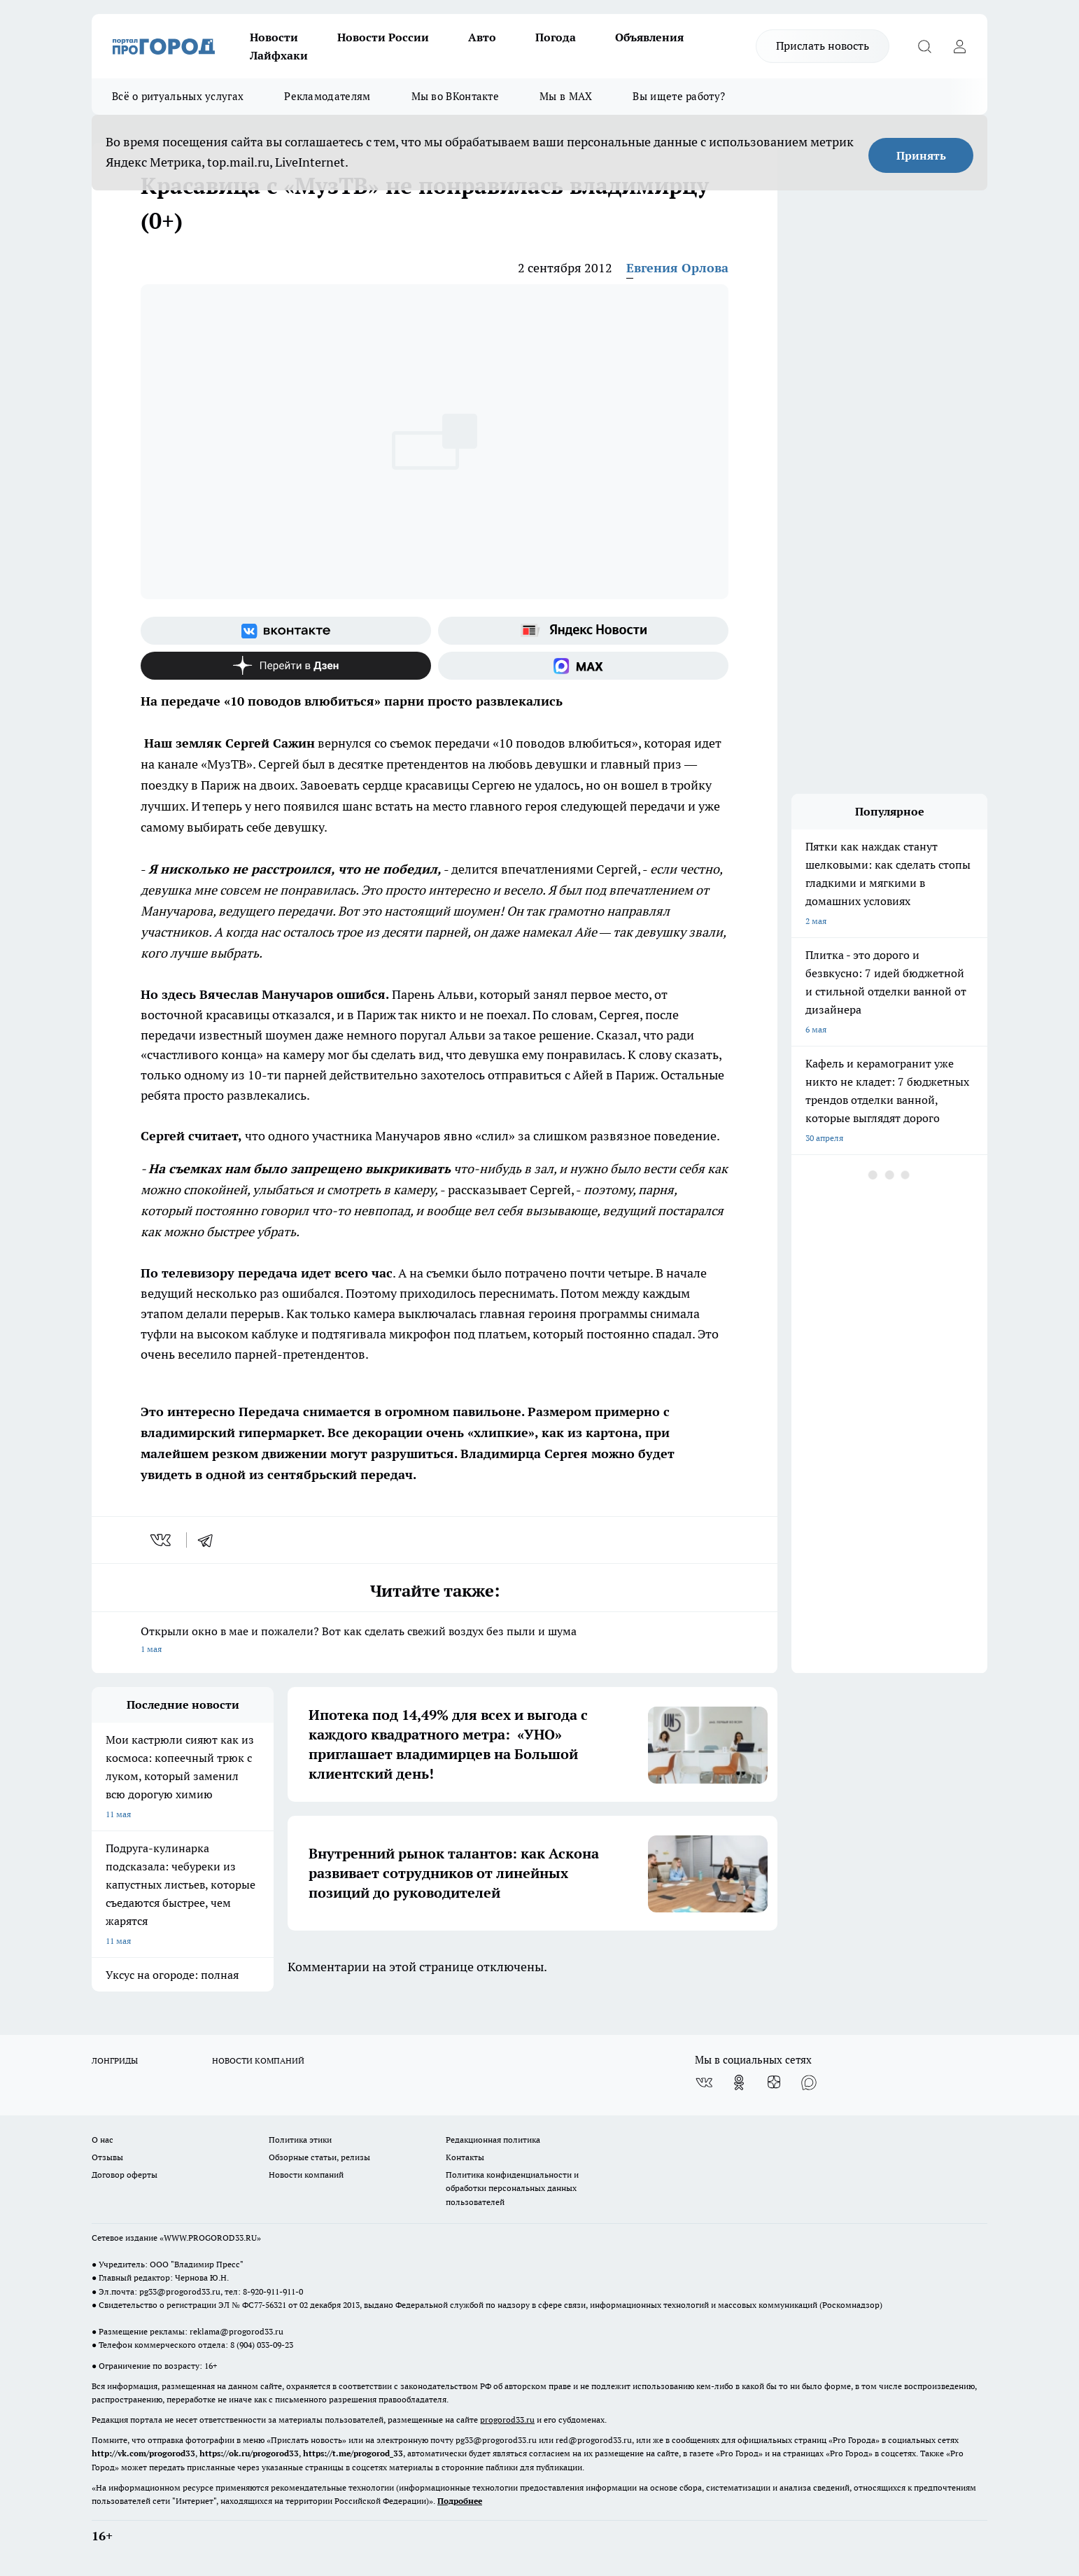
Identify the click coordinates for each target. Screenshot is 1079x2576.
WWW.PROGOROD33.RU (210, 2237)
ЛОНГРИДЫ (115, 2060)
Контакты (465, 2157)
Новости (274, 37)
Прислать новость (822, 45)
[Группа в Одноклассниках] (738, 2082)
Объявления (649, 37)
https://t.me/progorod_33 (353, 2453)
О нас (102, 2139)
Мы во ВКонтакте (455, 96)
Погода (555, 37)
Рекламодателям (327, 96)
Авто (482, 37)
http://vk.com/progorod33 (143, 2453)
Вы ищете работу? (679, 96)
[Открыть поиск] (924, 46)
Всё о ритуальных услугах (178, 96)
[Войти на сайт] (959, 46)
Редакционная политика (493, 2139)
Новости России (383, 37)
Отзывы (107, 2157)
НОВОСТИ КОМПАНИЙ (258, 2060)
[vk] (162, 1540)
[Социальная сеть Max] (583, 666)
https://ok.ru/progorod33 (249, 2453)
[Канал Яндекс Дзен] (286, 666)
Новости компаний (306, 2174)
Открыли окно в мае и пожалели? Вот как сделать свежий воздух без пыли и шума (434, 1641)
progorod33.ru (507, 2419)
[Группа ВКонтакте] (286, 631)
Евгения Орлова (677, 268)
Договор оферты (124, 2174)
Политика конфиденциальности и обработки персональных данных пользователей (512, 2187)
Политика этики (300, 2139)
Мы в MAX (566, 96)
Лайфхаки (279, 55)
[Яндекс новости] (583, 631)
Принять (921, 155)
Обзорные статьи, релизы (319, 2157)
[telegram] (210, 1540)
